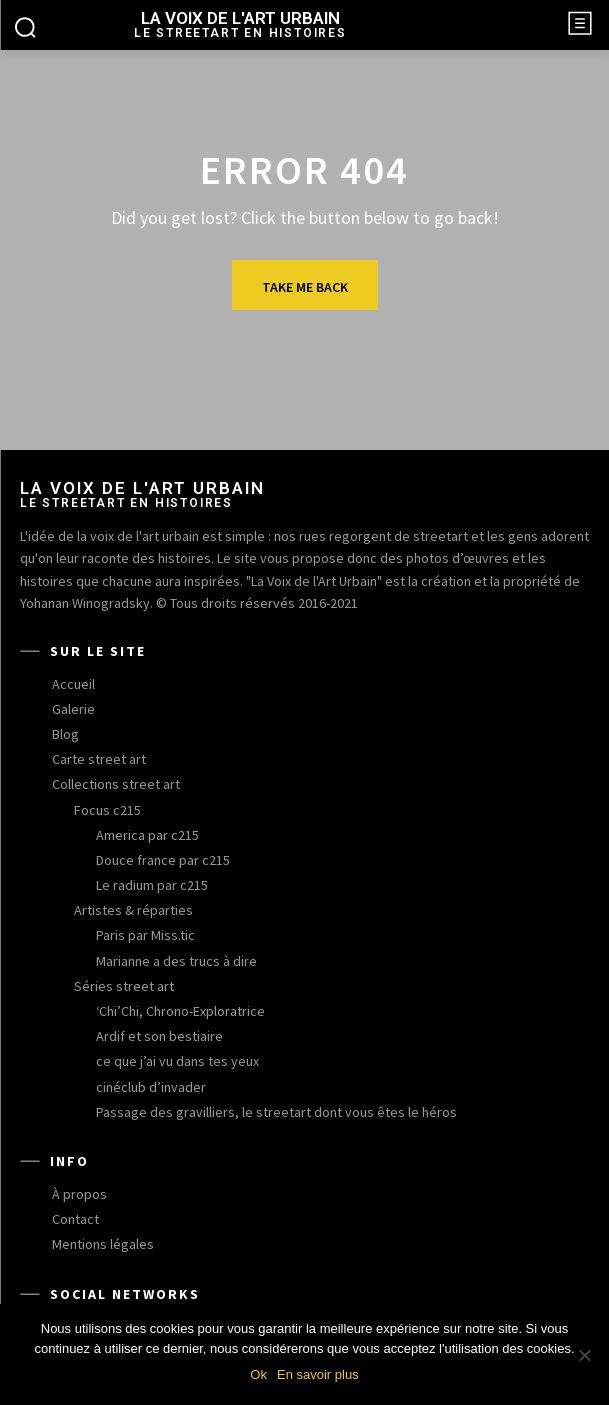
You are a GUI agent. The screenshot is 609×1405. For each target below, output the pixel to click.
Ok (258, 1374)
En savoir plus (318, 1374)
